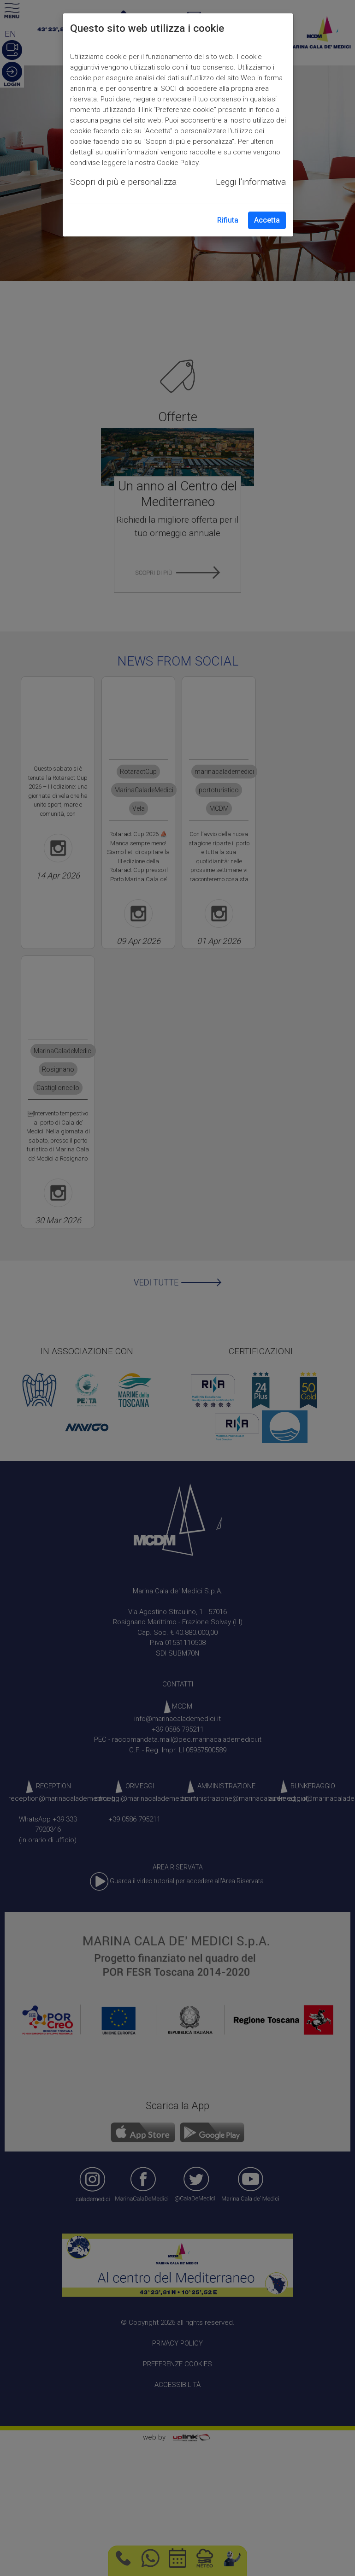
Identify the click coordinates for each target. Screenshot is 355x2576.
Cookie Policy (177, 163)
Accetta (267, 220)
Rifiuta (227, 220)
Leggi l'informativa (251, 182)
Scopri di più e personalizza (123, 182)
